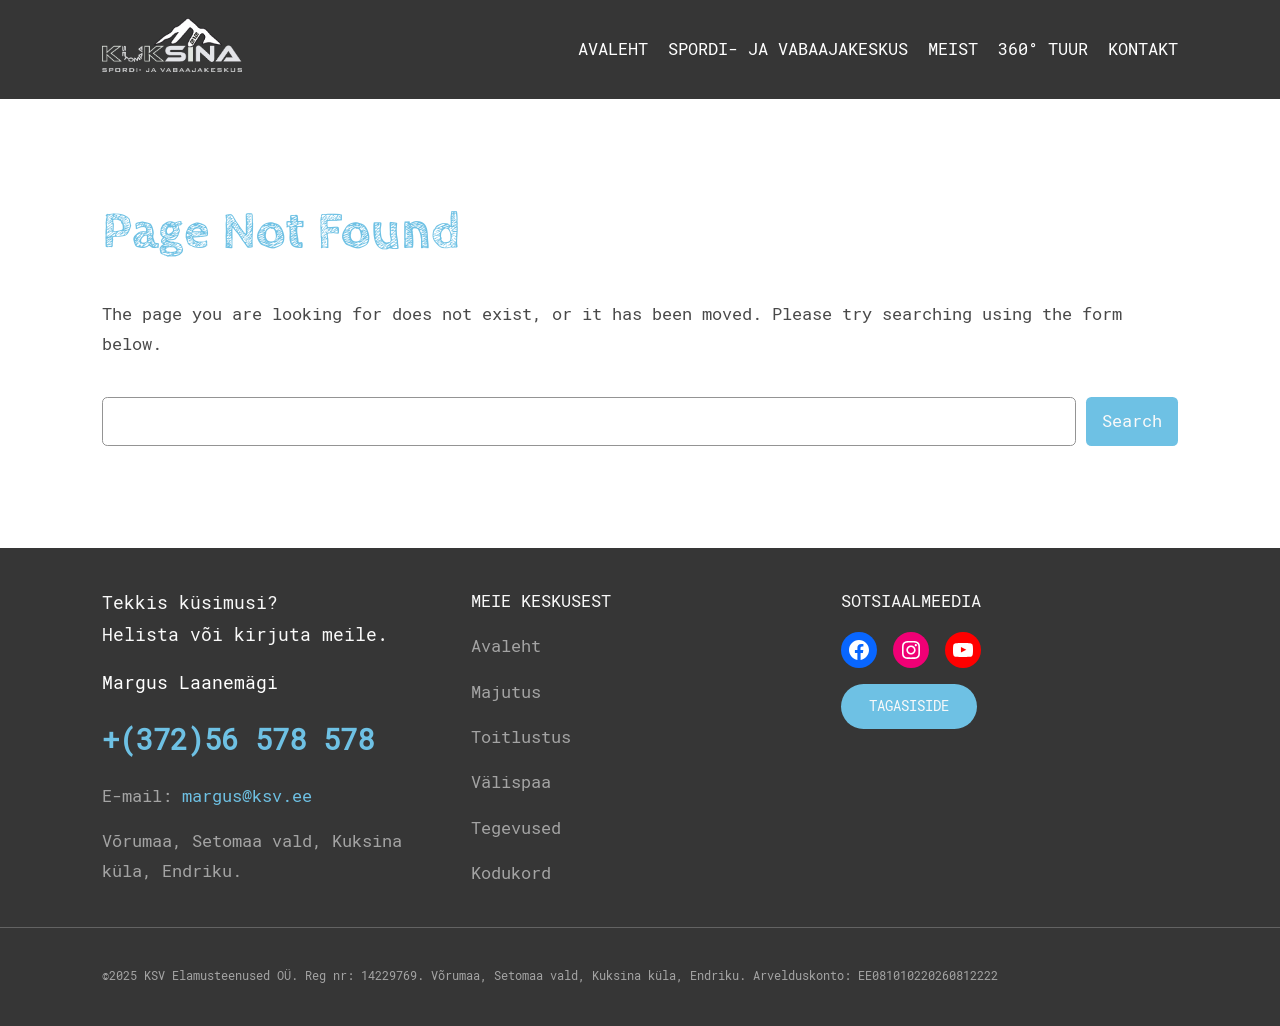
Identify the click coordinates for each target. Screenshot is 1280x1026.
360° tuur (1043, 49)
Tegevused (516, 828)
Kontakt (1143, 49)
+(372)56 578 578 (238, 740)
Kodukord (511, 873)
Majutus (506, 692)
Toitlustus (521, 737)
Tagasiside (909, 706)
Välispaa (511, 782)
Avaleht (613, 49)
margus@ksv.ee (247, 796)
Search (1132, 421)
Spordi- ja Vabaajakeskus (788, 49)
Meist (953, 49)
